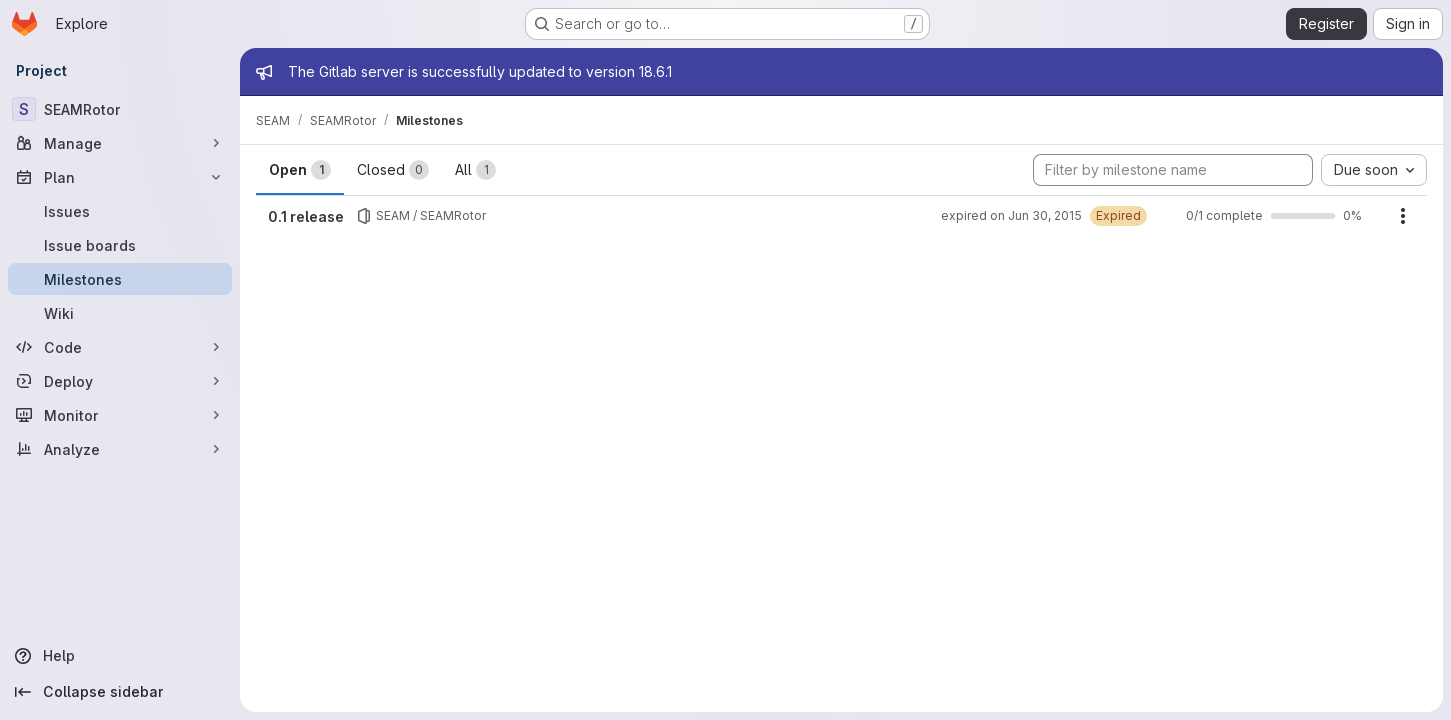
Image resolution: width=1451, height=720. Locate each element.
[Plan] (120, 177)
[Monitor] (120, 415)
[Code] (120, 347)
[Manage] (120, 143)
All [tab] (475, 170)
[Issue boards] (120, 245)
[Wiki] (120, 313)
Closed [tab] (393, 170)
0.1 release (306, 216)
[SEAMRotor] (120, 109)
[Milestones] (120, 279)
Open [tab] (300, 170)
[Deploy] (120, 381)
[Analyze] (120, 449)
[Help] (120, 656)
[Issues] (120, 211)
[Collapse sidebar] (120, 692)
